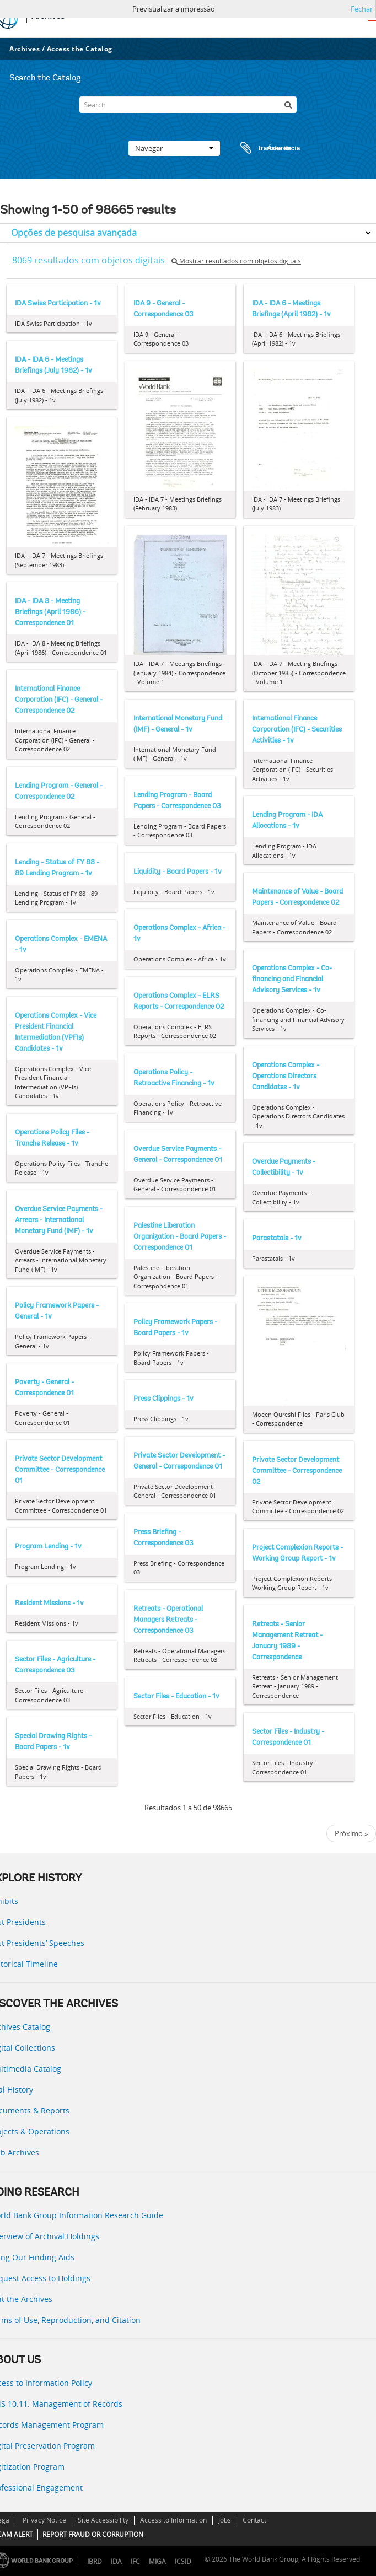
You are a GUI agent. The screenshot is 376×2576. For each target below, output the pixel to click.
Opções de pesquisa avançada (74, 233)
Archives (24, 48)
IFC (135, 2561)
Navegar (174, 148)
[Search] (188, 104)
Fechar (362, 9)
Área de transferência (260, 148)
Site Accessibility (103, 2520)
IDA (116, 2561)
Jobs (224, 2520)
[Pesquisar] (288, 104)
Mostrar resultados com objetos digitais (236, 261)
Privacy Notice (44, 2520)
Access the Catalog (79, 48)
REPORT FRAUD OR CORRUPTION (92, 2534)
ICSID (183, 2561)
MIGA (157, 2561)
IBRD (94, 2561)
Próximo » (351, 1833)
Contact (254, 2520)
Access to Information (173, 2520)
